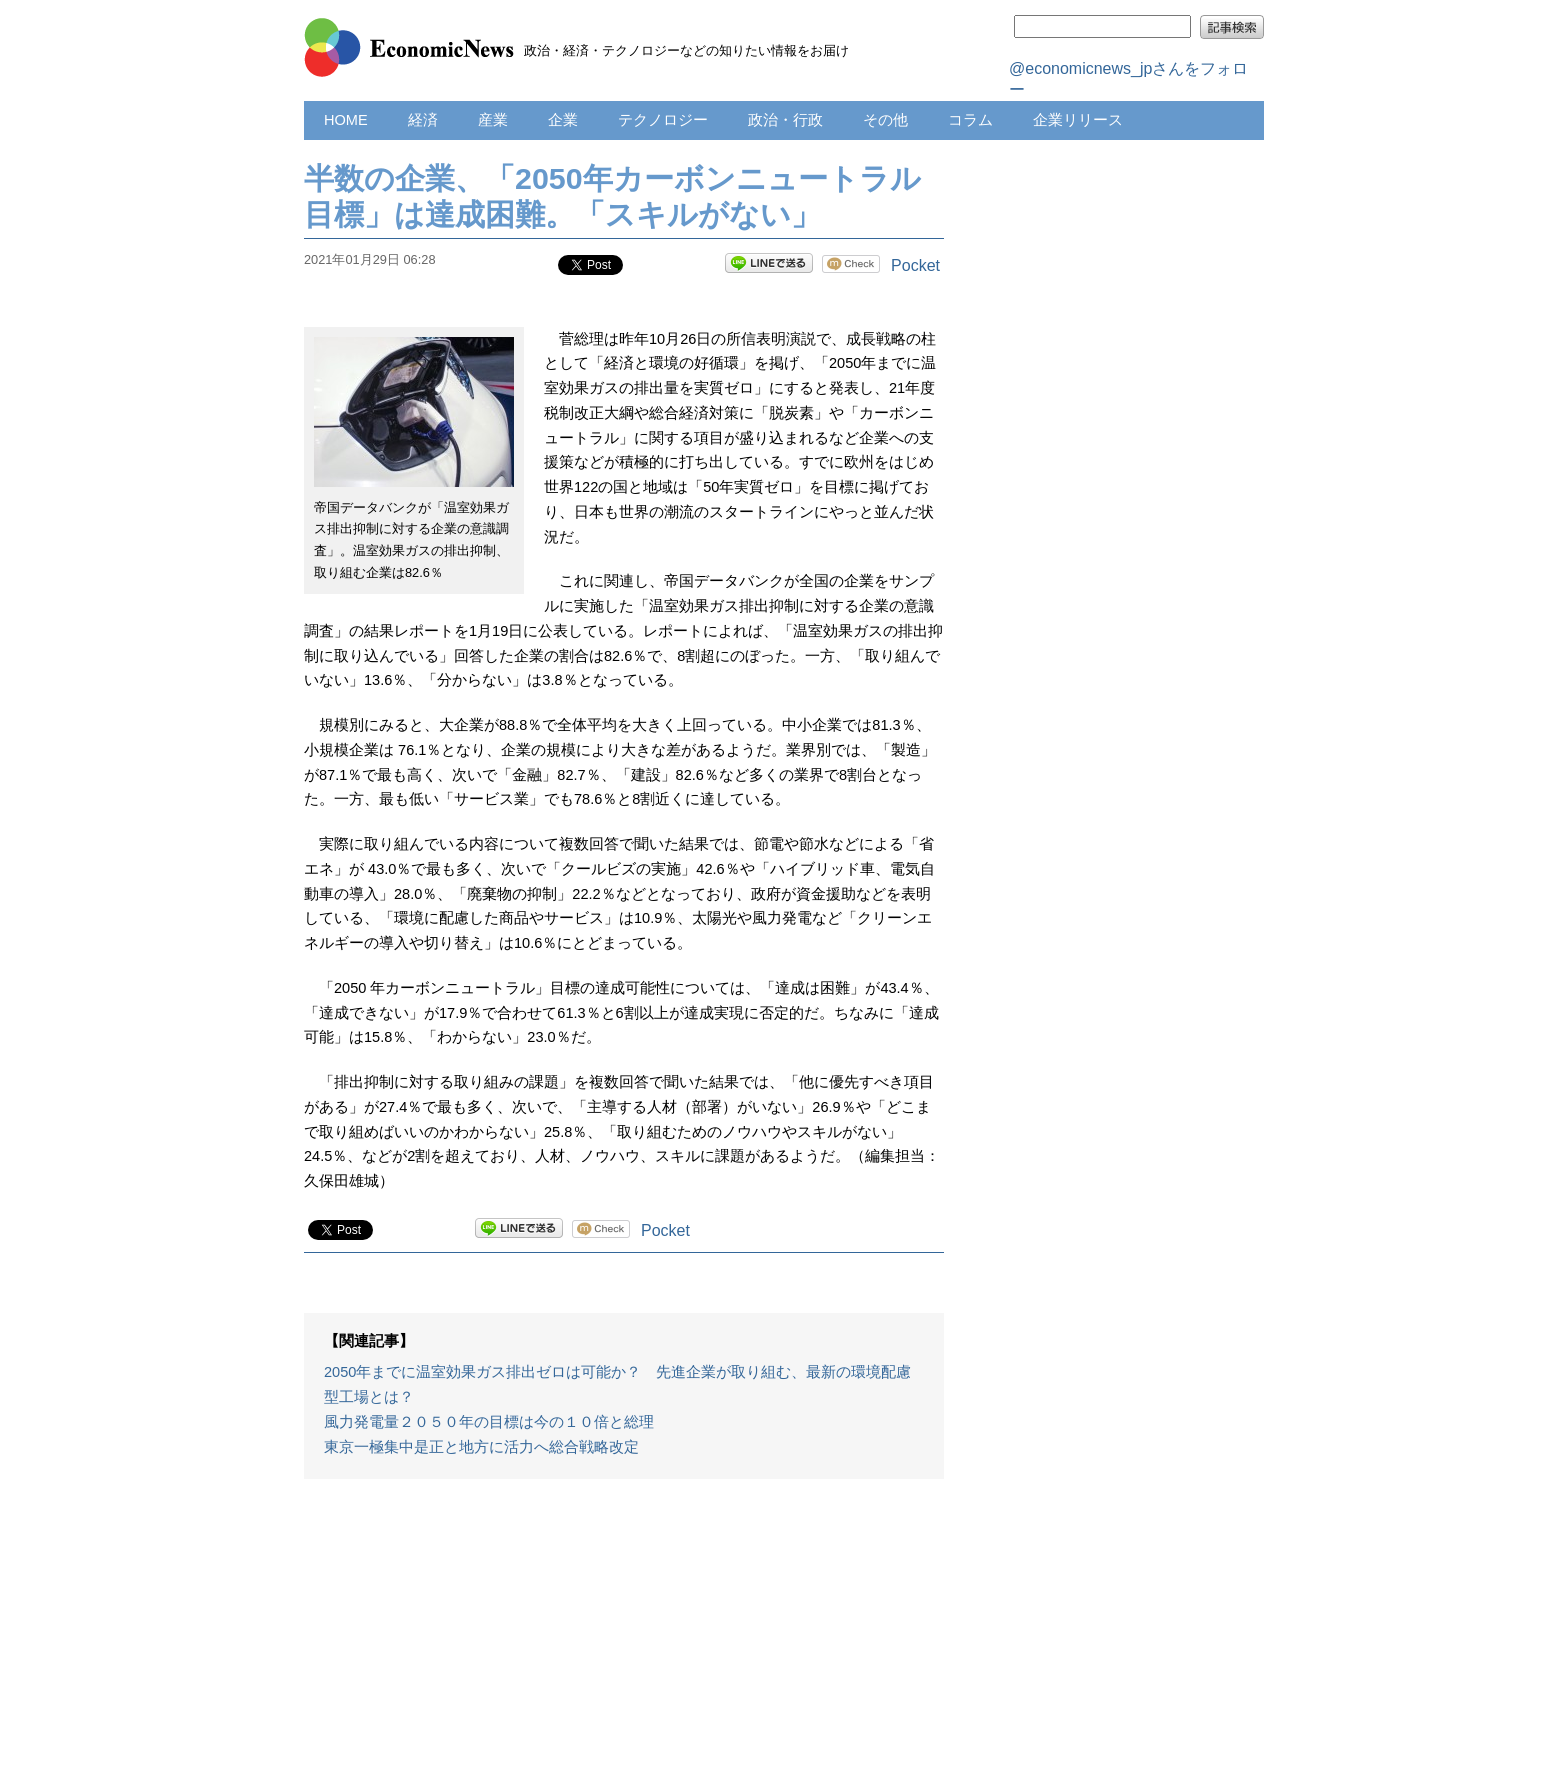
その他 (885, 120)
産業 (493, 120)
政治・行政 (785, 120)
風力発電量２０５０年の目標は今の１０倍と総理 (489, 1422)
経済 (423, 120)
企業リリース (1078, 120)
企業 (563, 120)
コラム (970, 120)
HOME (346, 120)
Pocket (915, 265)
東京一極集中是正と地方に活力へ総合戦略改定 (481, 1447)
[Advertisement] (624, 1634)
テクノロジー (663, 120)
